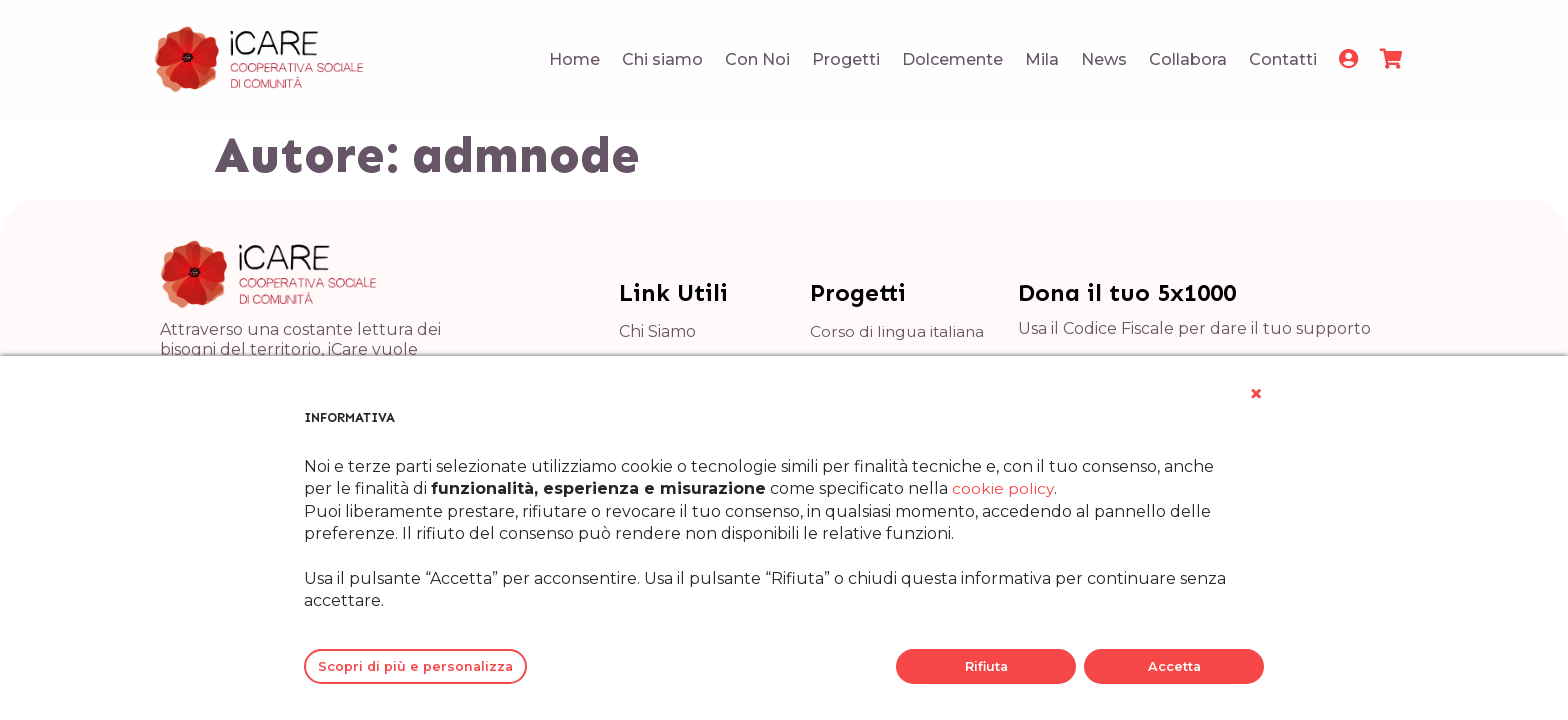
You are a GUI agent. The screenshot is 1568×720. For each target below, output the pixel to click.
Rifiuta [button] (986, 666)
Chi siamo (662, 59)
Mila (1042, 59)
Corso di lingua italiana (899, 331)
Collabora (1188, 59)
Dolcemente (952, 59)
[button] (1256, 394)
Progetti (846, 59)
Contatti (1283, 59)
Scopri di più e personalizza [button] (415, 666)
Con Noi (757, 59)
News (1104, 59)
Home (574, 59)
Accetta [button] (1174, 666)
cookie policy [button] (1003, 488)
